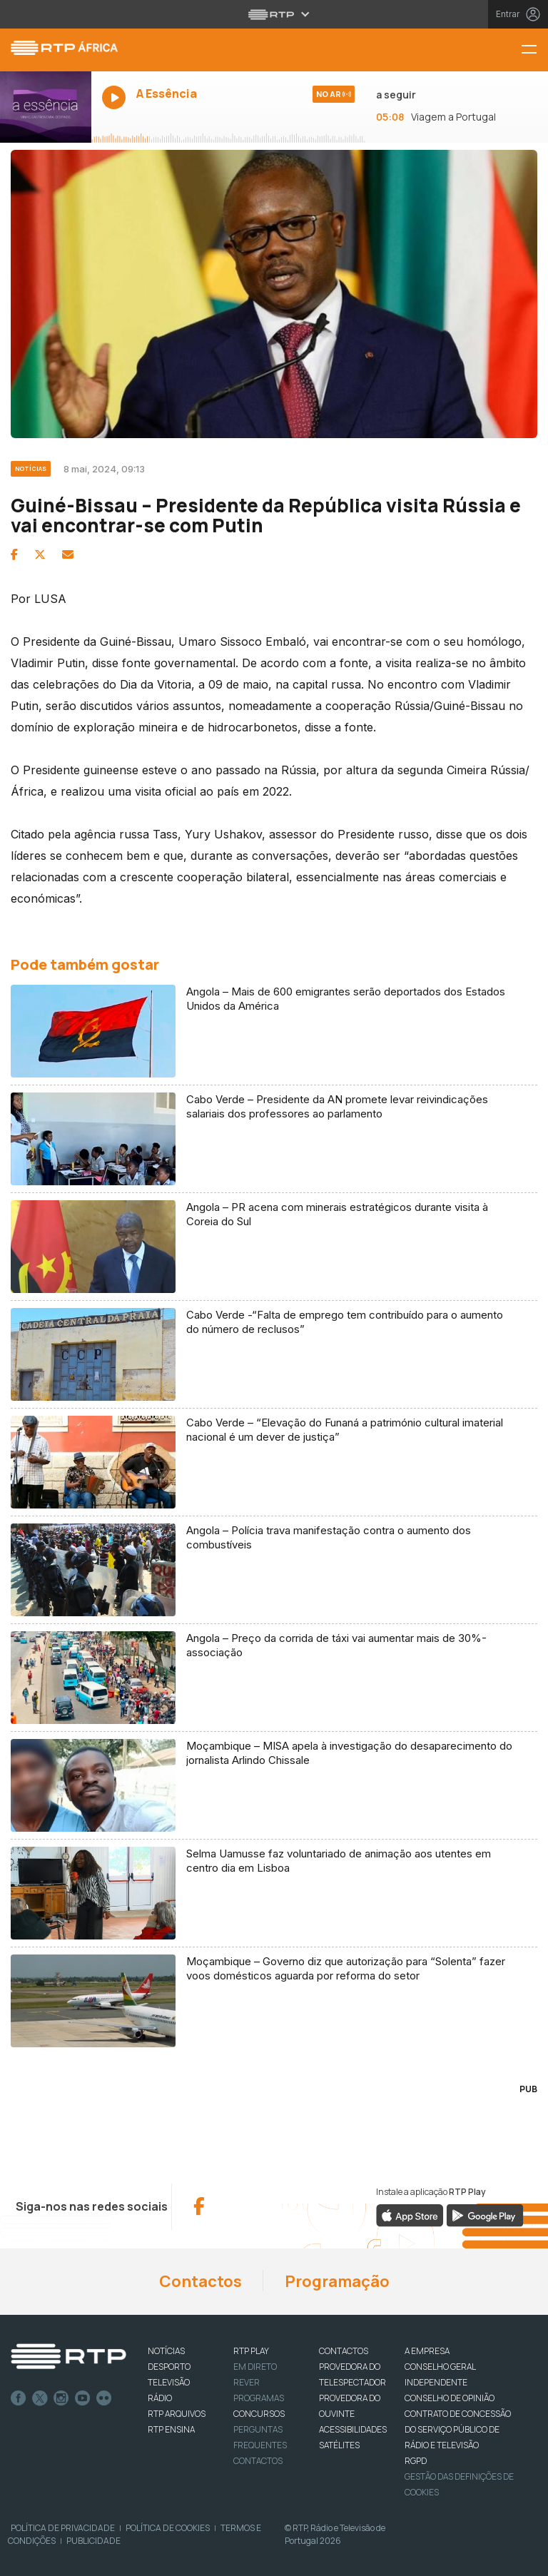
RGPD (416, 2461)
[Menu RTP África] (534, 50)
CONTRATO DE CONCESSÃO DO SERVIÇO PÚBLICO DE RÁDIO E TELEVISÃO (458, 2429)
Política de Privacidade (63, 2528)
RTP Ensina (171, 2429)
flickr (104, 2398)
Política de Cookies (168, 2528)
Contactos (200, 2281)
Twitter (40, 2398)
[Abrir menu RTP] (274, 14)
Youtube (83, 2398)
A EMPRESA (427, 2351)
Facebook (18, 2398)
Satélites (339, 2445)
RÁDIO (160, 2398)
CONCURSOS (259, 2414)
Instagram (61, 2398)
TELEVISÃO (169, 2382)
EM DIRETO (255, 2367)
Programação (337, 2281)
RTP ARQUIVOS (177, 2414)
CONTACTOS (343, 2351)
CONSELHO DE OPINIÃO (449, 2398)
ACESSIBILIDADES (353, 2429)
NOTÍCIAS (166, 2351)
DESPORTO (169, 2367)
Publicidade (93, 2541)
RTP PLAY (251, 2351)
